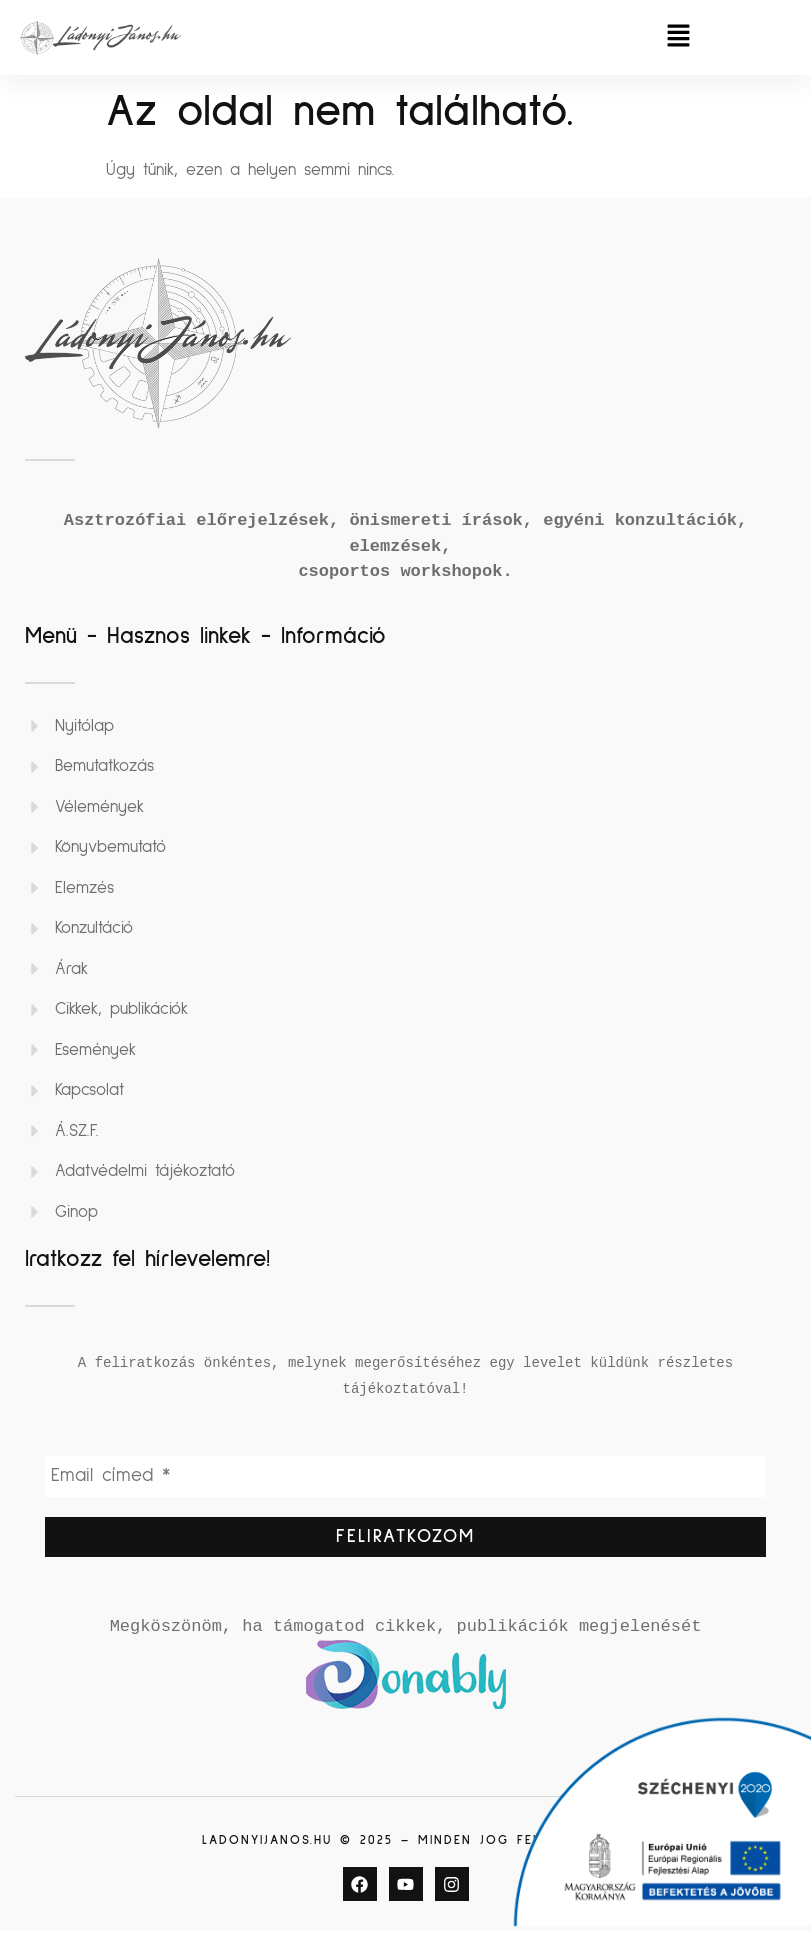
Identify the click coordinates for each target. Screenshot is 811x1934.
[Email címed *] (405, 1477)
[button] (679, 37)
